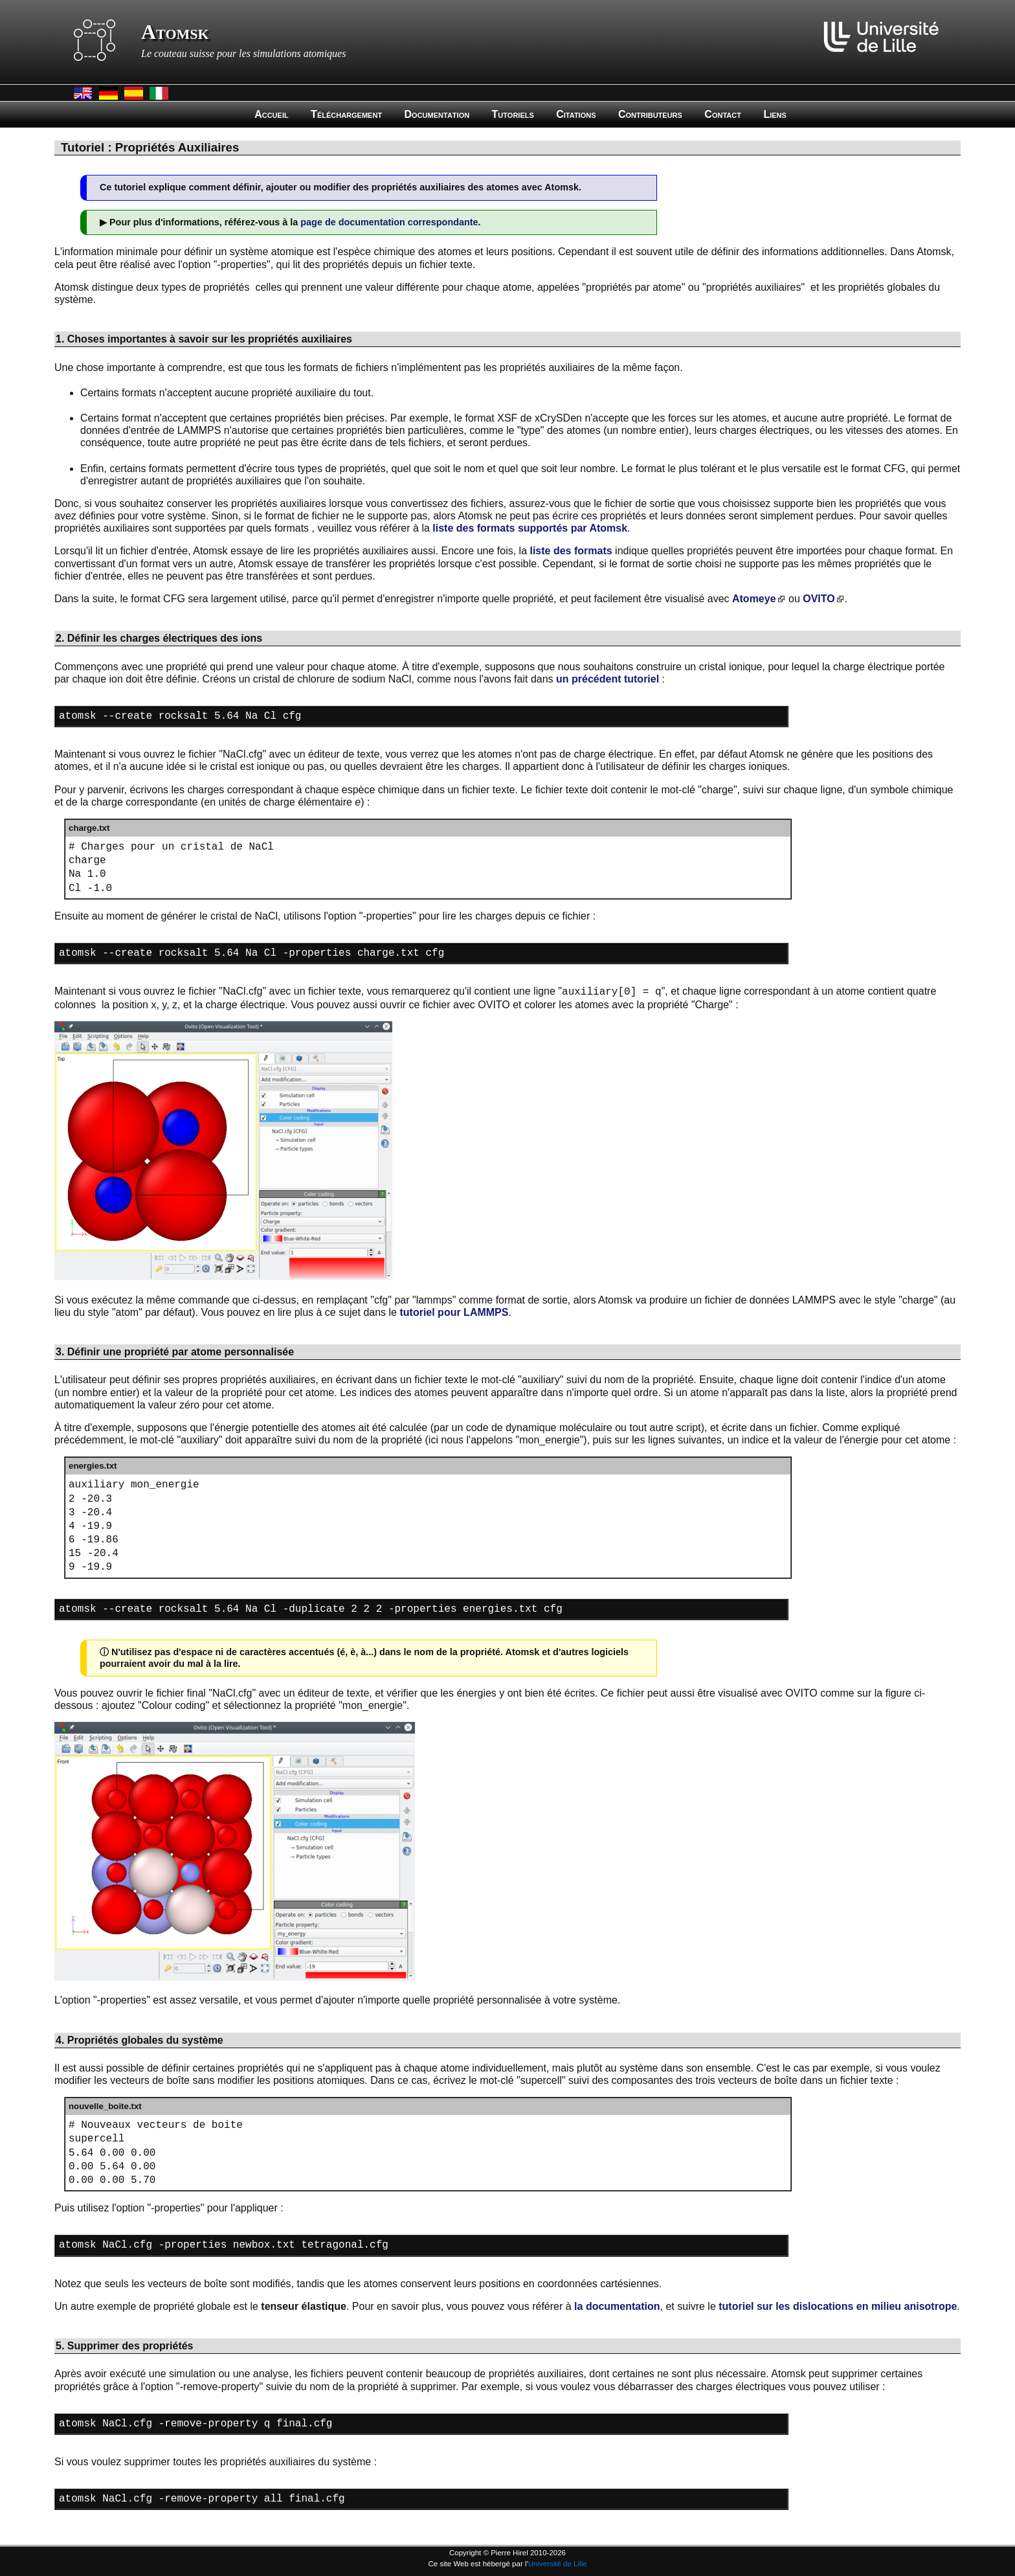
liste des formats (571, 550)
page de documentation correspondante (389, 222)
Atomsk (175, 31)
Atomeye (754, 598)
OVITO (819, 598)
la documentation (617, 2284)
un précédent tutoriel (607, 678)
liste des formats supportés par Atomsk (529, 528)
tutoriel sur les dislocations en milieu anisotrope (838, 2284)
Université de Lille (557, 2564)
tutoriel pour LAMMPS (453, 1305)
